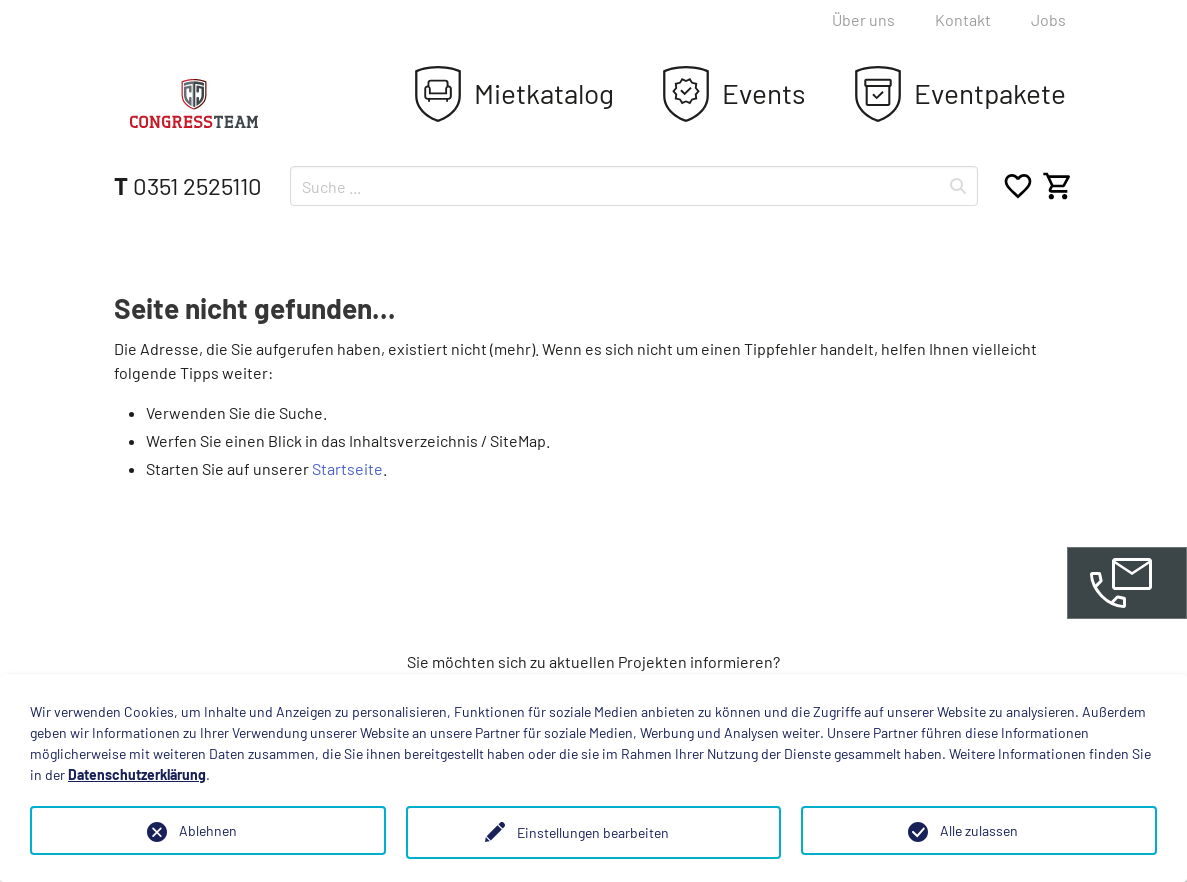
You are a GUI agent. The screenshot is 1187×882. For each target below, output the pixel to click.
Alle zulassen (979, 830)
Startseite (347, 468)
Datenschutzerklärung (137, 774)
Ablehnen (208, 830)
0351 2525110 (188, 185)
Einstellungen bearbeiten (593, 832)
